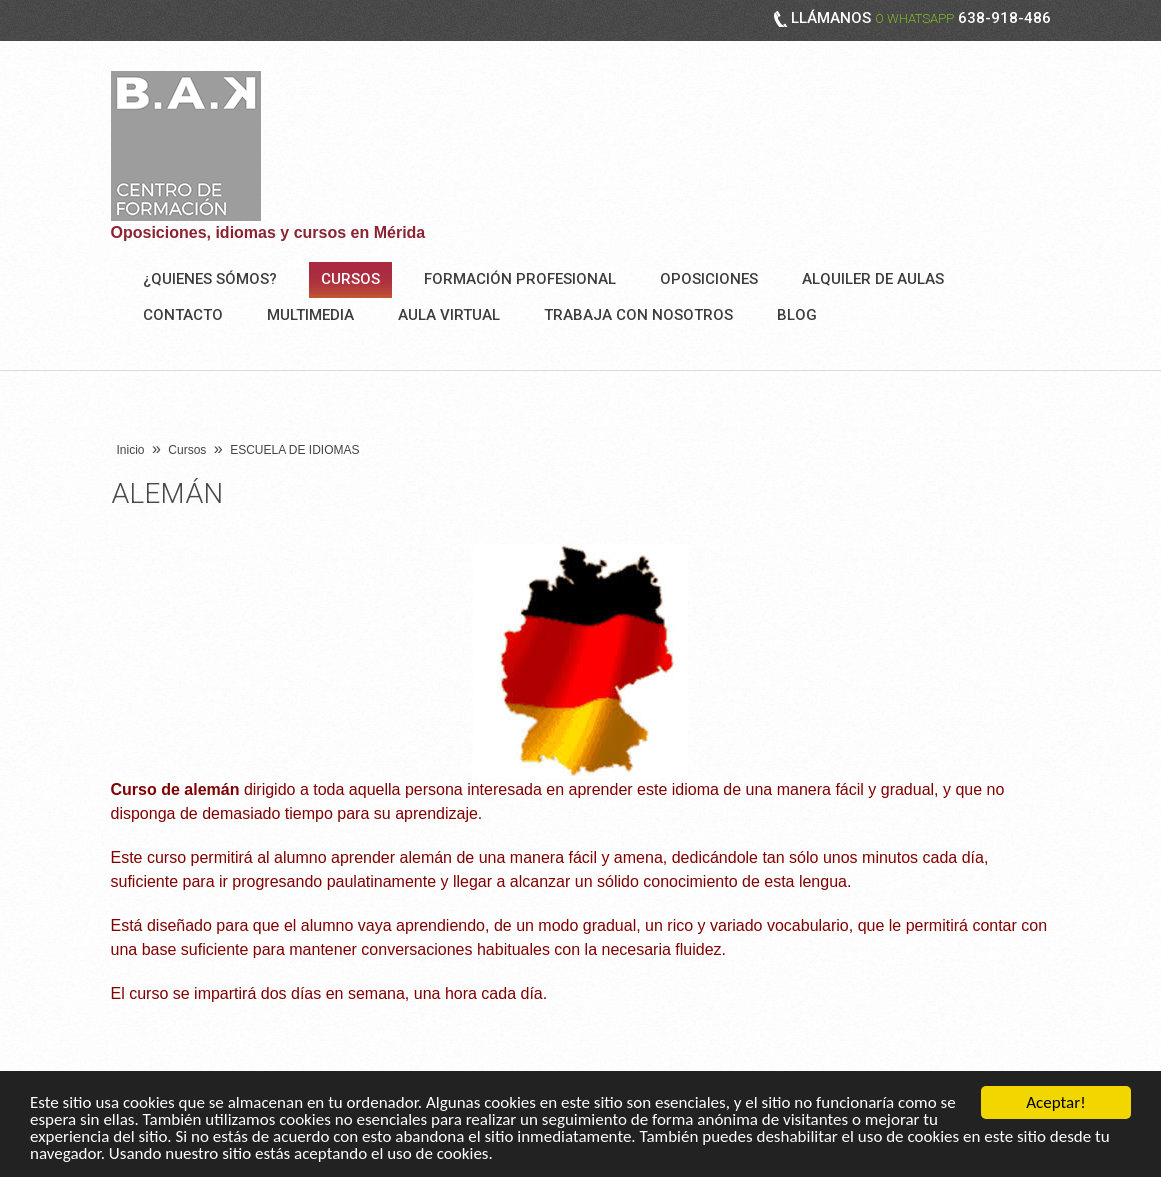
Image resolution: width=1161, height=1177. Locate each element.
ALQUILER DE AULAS (873, 279)
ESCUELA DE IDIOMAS (294, 450)
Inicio (131, 450)
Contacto (183, 315)
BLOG (797, 315)
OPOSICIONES (709, 279)
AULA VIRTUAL (449, 315)
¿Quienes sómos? (210, 279)
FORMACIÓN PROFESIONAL (520, 279)
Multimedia (310, 315)
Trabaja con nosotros (638, 315)
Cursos (350, 279)
